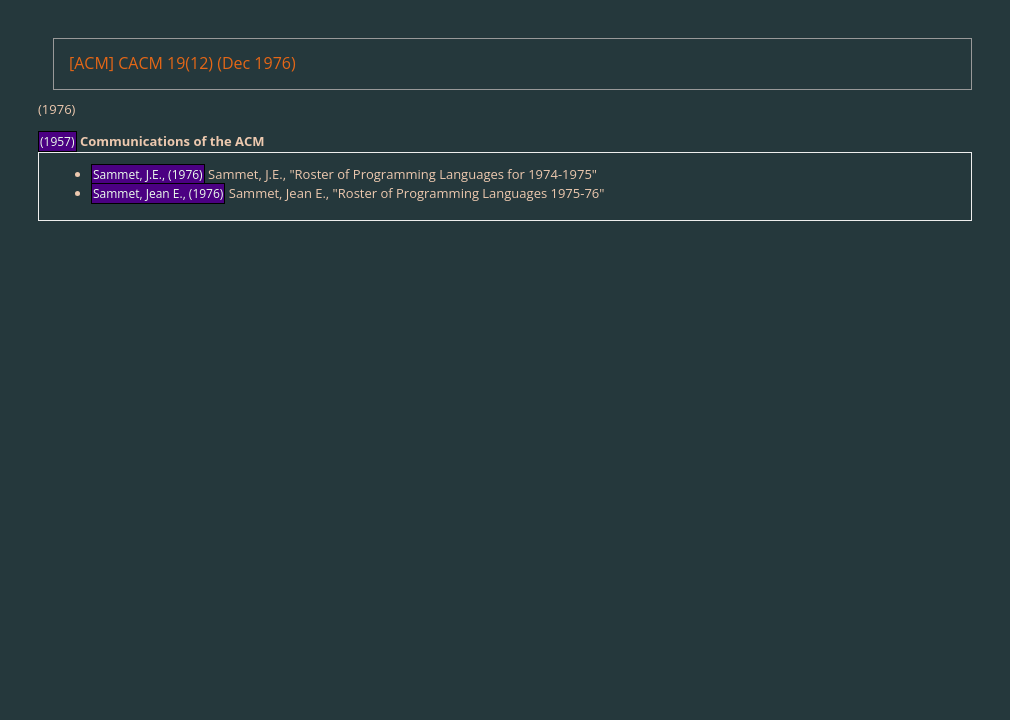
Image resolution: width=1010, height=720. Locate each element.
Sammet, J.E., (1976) (148, 174)
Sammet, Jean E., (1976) (158, 193)
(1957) (57, 141)
